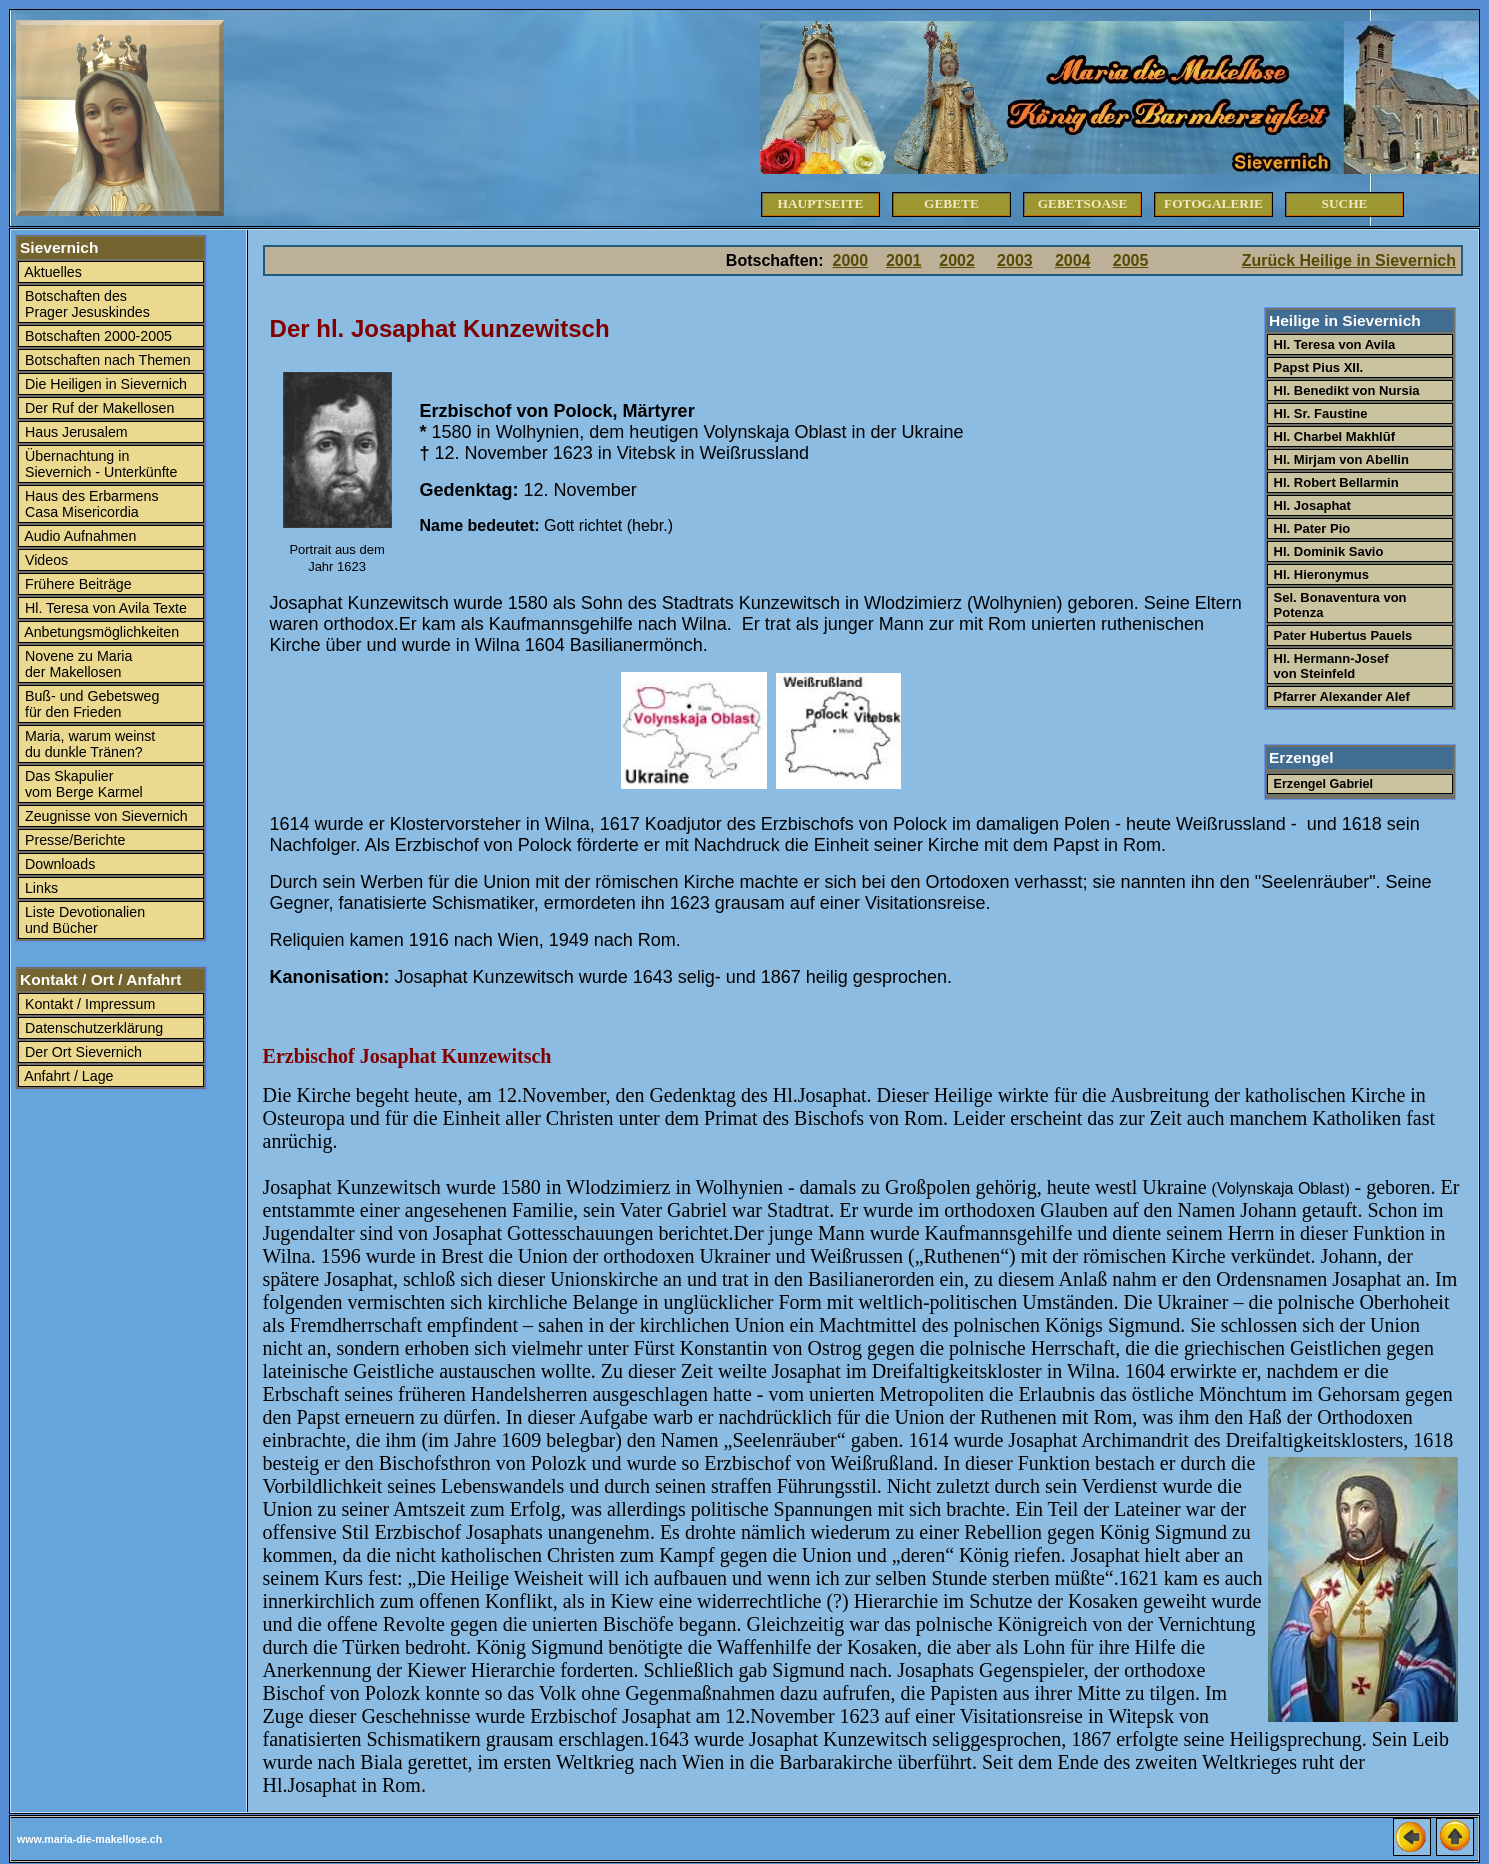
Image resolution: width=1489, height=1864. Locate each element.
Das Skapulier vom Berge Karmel (82, 784)
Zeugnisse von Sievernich (104, 816)
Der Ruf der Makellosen (97, 408)
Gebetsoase (1083, 203)
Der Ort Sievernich (81, 1052)
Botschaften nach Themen (106, 360)
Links (39, 888)
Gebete (951, 203)
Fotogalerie (1213, 203)
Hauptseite (821, 203)
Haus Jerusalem (74, 432)
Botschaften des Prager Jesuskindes (85, 304)
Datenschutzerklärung (92, 1028)
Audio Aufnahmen (78, 536)
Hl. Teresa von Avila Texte (104, 608)
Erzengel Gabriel (1321, 784)
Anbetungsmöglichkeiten (100, 632)
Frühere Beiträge (76, 584)
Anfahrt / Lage (67, 1076)
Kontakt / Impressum (88, 1004)
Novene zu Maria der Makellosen (76, 664)
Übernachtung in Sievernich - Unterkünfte (99, 464)
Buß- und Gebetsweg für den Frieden (90, 704)
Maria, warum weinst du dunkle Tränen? (88, 744)
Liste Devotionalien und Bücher (83, 920)
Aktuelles (51, 272)
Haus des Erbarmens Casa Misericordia (90, 504)
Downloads (58, 864)
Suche (1345, 203)
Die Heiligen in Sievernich (104, 384)
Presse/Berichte (73, 840)
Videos (44, 560)
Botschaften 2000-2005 (96, 336)
